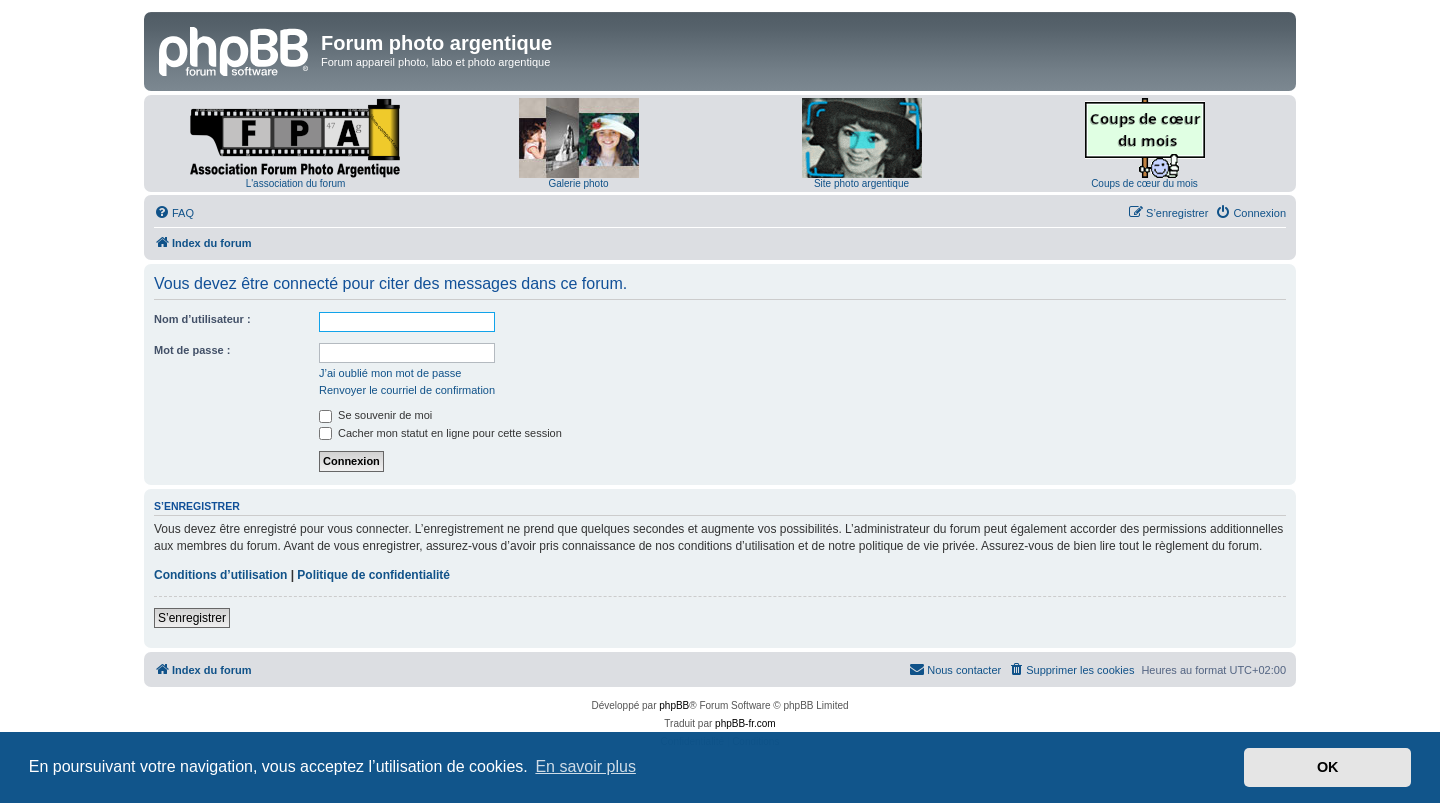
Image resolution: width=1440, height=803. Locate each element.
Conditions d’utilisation (220, 575)
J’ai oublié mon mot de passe (390, 373)
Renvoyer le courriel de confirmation (407, 390)
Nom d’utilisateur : (202, 319)
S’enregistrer (192, 618)
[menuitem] (174, 213)
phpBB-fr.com (745, 723)
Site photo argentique (861, 183)
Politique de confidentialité (373, 575)
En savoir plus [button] (585, 766)
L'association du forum (296, 183)
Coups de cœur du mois (1144, 183)
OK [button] (1328, 767)
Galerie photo (578, 183)
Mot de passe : (192, 350)
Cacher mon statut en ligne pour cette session (440, 433)
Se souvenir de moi (375, 415)
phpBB (674, 705)
